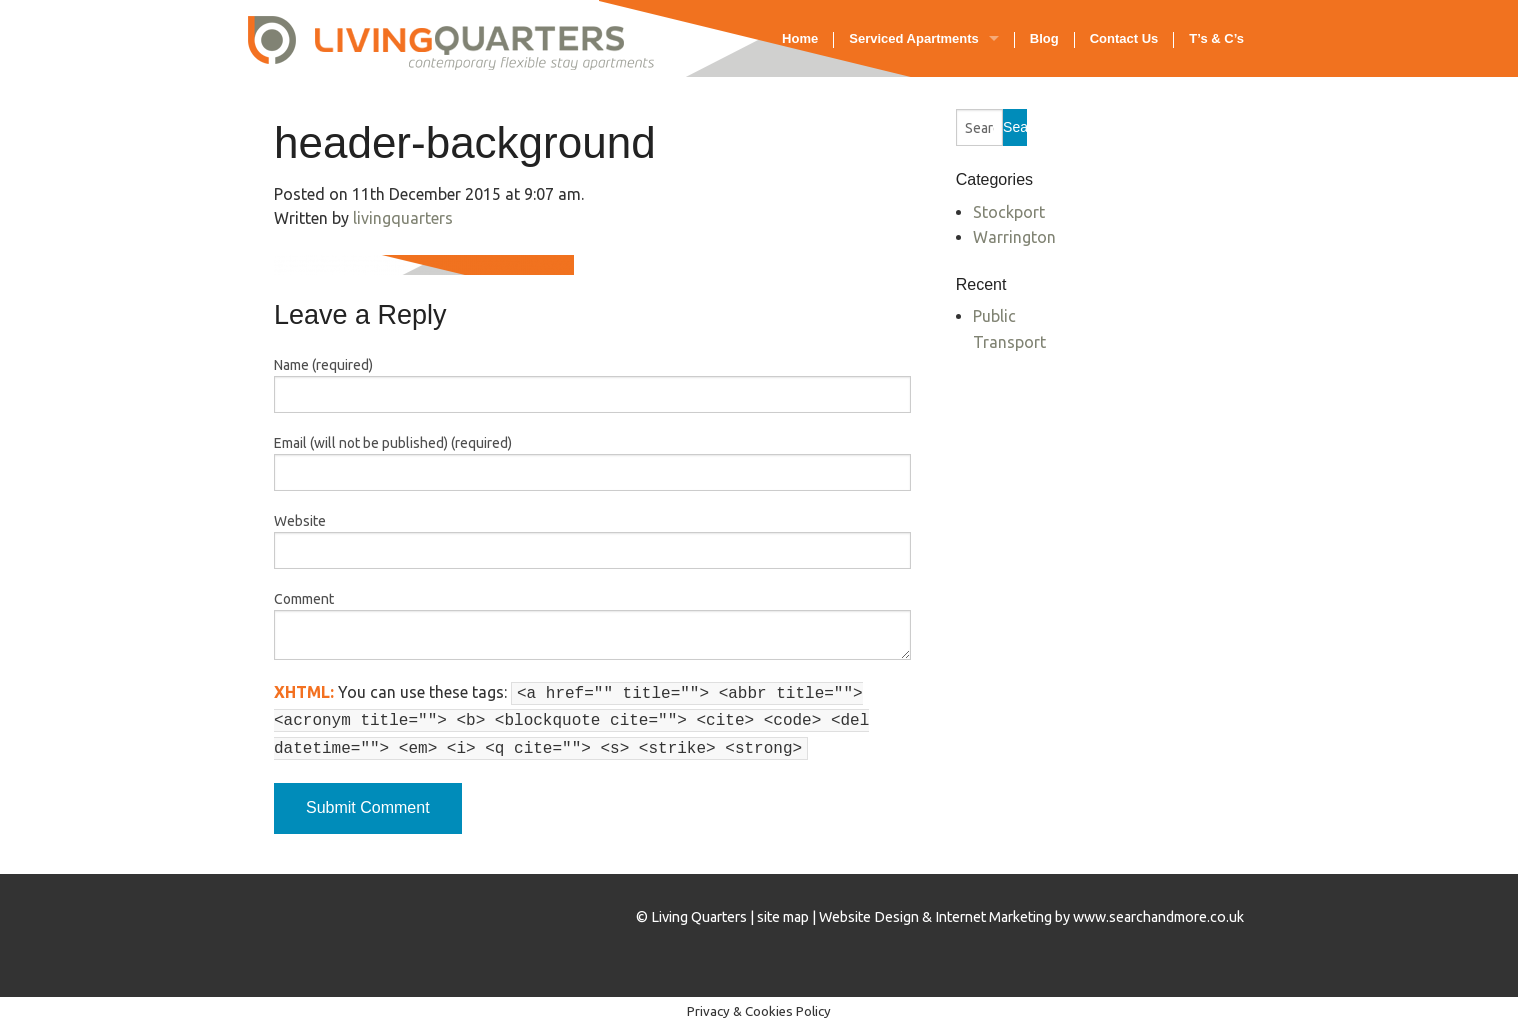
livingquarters (403, 218)
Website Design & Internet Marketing (935, 917)
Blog (1044, 38)
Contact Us (1124, 38)
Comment (304, 599)
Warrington (1014, 237)
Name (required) (323, 365)
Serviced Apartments (914, 38)
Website (300, 521)
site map (783, 917)
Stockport (1009, 212)
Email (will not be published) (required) (393, 443)
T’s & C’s (1216, 38)
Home (800, 38)
